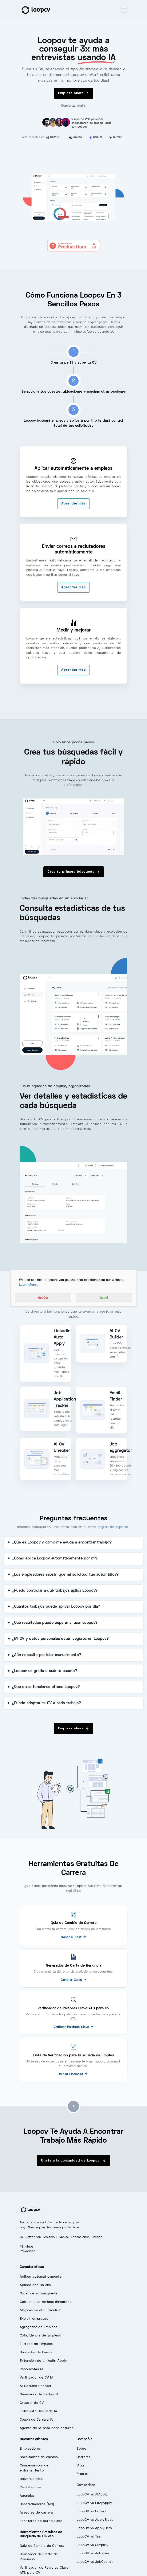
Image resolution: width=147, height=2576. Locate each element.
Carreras (83, 2457)
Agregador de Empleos (38, 2327)
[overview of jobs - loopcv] (73, 826)
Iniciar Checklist (73, 2074)
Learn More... (29, 1285)
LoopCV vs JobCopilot (95, 2561)
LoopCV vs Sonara (92, 2511)
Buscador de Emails (36, 2352)
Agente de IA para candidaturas (46, 2428)
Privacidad (27, 2251)
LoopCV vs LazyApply (94, 2503)
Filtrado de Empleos (36, 2344)
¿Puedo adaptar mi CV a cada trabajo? (46, 1703)
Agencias (27, 2495)
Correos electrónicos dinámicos (45, 2302)
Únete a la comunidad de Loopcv (73, 2160)
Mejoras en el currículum (40, 2310)
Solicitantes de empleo (39, 2457)
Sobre (81, 2448)
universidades (31, 2479)
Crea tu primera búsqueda (74, 872)
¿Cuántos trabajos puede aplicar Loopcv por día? (56, 1606)
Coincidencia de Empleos (40, 2335)
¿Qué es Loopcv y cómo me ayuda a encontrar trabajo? (62, 1542)
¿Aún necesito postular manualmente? (46, 1655)
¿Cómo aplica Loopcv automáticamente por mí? (55, 1558)
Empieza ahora (73, 93)
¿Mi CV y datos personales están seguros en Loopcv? (60, 1639)
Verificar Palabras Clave (73, 2027)
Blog (80, 2465)
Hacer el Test (73, 1937)
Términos (26, 2246)
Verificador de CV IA (36, 2377)
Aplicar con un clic (35, 2285)
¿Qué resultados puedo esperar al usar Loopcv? (55, 1623)
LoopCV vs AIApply (92, 2494)
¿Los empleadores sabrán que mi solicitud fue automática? (65, 1575)
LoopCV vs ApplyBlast (95, 2519)
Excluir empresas (34, 2318)
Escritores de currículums (41, 2521)
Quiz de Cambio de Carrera (42, 2545)
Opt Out (43, 1297)
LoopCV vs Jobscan (93, 2553)
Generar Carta (73, 1980)
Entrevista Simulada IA (38, 2411)
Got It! (104, 1297)
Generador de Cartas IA (39, 2394)
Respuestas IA (31, 2369)
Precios (82, 2474)
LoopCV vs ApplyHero (94, 2528)
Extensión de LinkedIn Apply (43, 2360)
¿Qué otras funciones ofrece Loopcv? (46, 1687)
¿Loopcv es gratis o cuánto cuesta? (44, 1671)
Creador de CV (32, 2402)
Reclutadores (31, 2487)
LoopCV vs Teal (89, 2536)
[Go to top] (73, 2106)
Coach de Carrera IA (36, 2419)
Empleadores (30, 2448)
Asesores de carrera (36, 2512)
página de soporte (113, 1527)
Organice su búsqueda (38, 2293)
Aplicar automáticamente (40, 2276)
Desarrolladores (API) (37, 2504)
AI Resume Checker (35, 2386)
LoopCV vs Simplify (92, 2545)
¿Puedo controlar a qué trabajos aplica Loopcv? (55, 1590)
